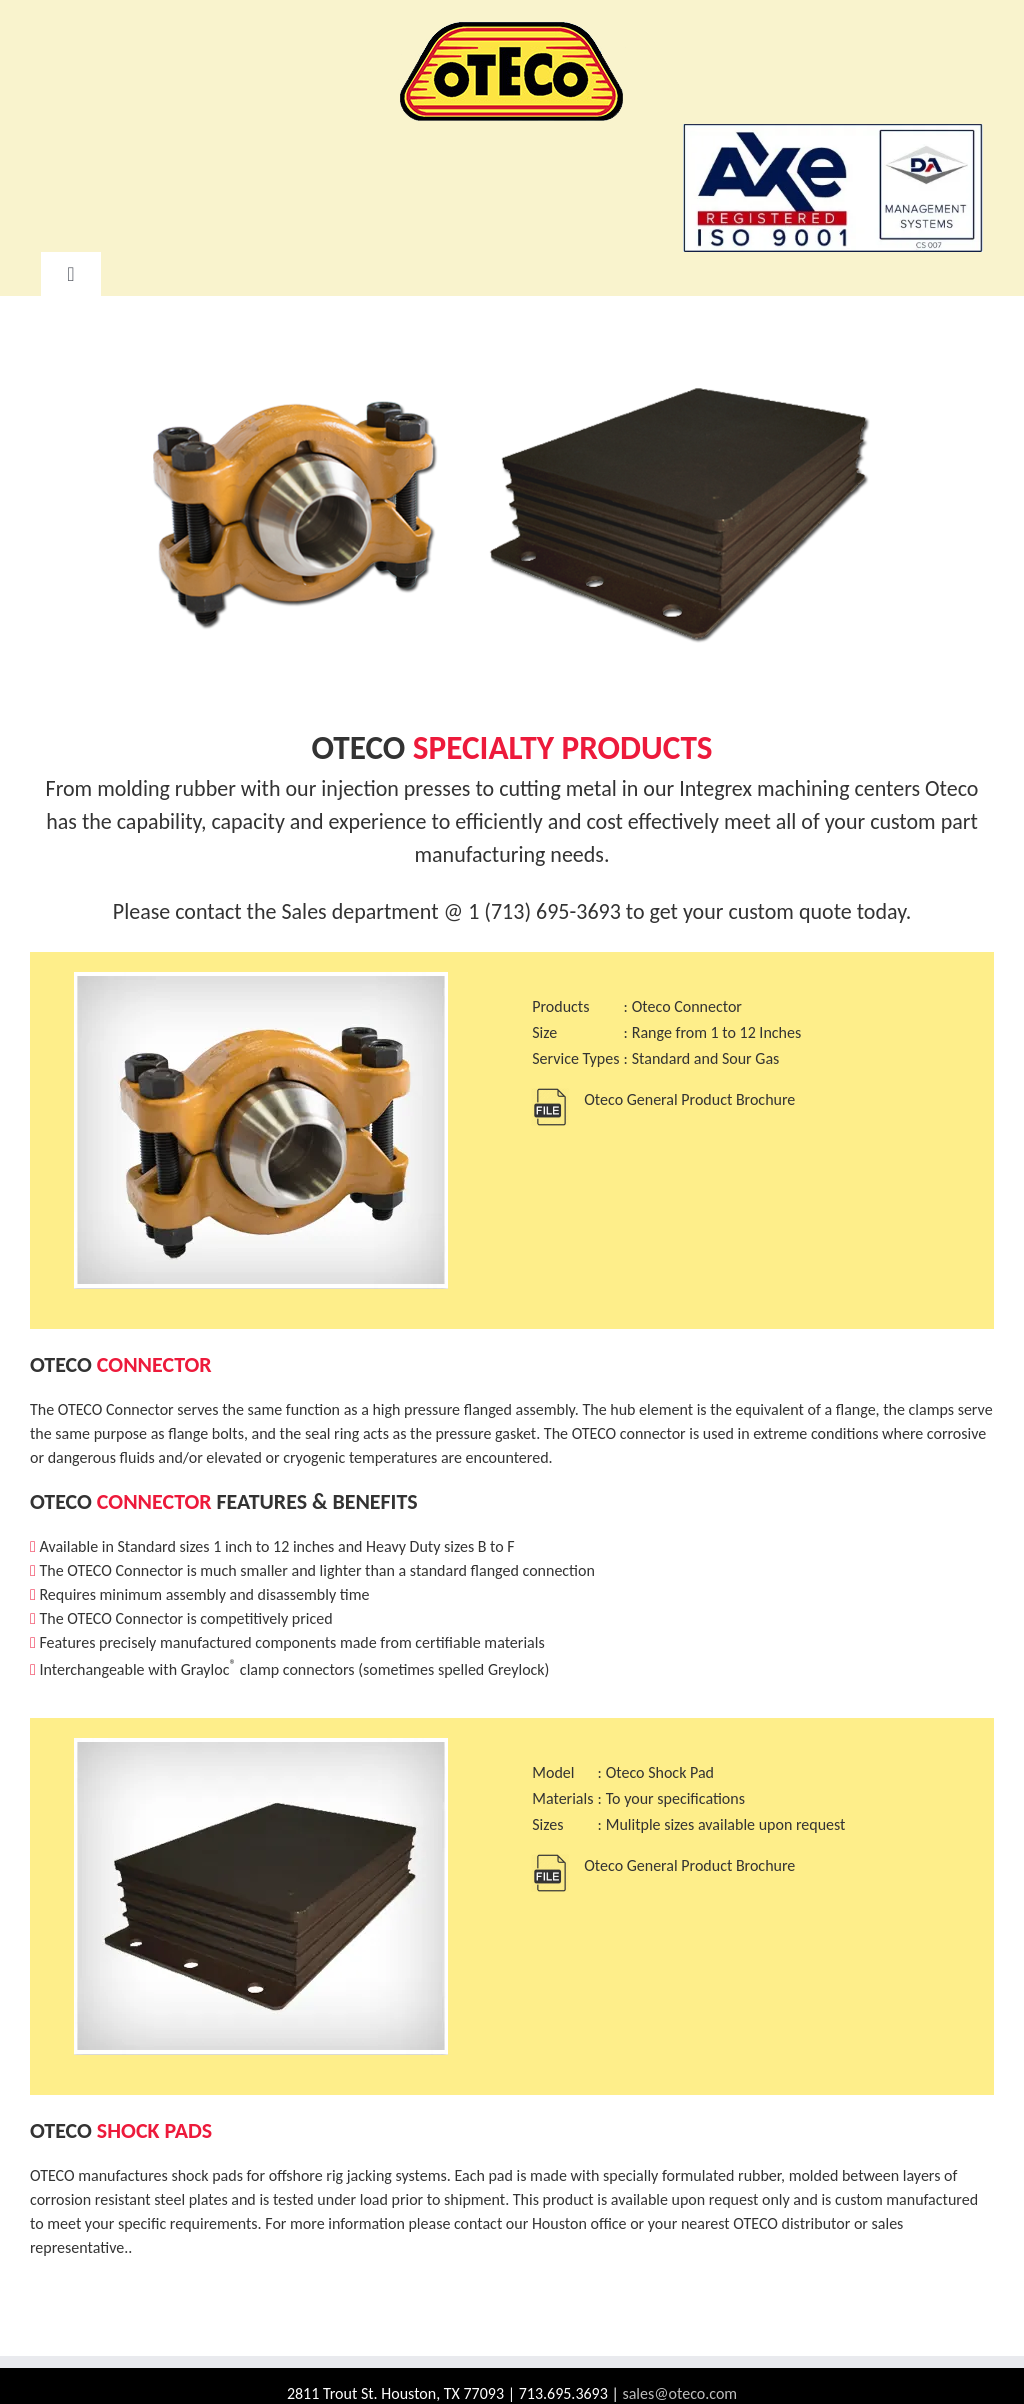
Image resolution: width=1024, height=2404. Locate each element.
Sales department (359, 911)
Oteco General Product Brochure (689, 1099)
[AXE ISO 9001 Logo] (833, 130)
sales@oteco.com (679, 2393)
